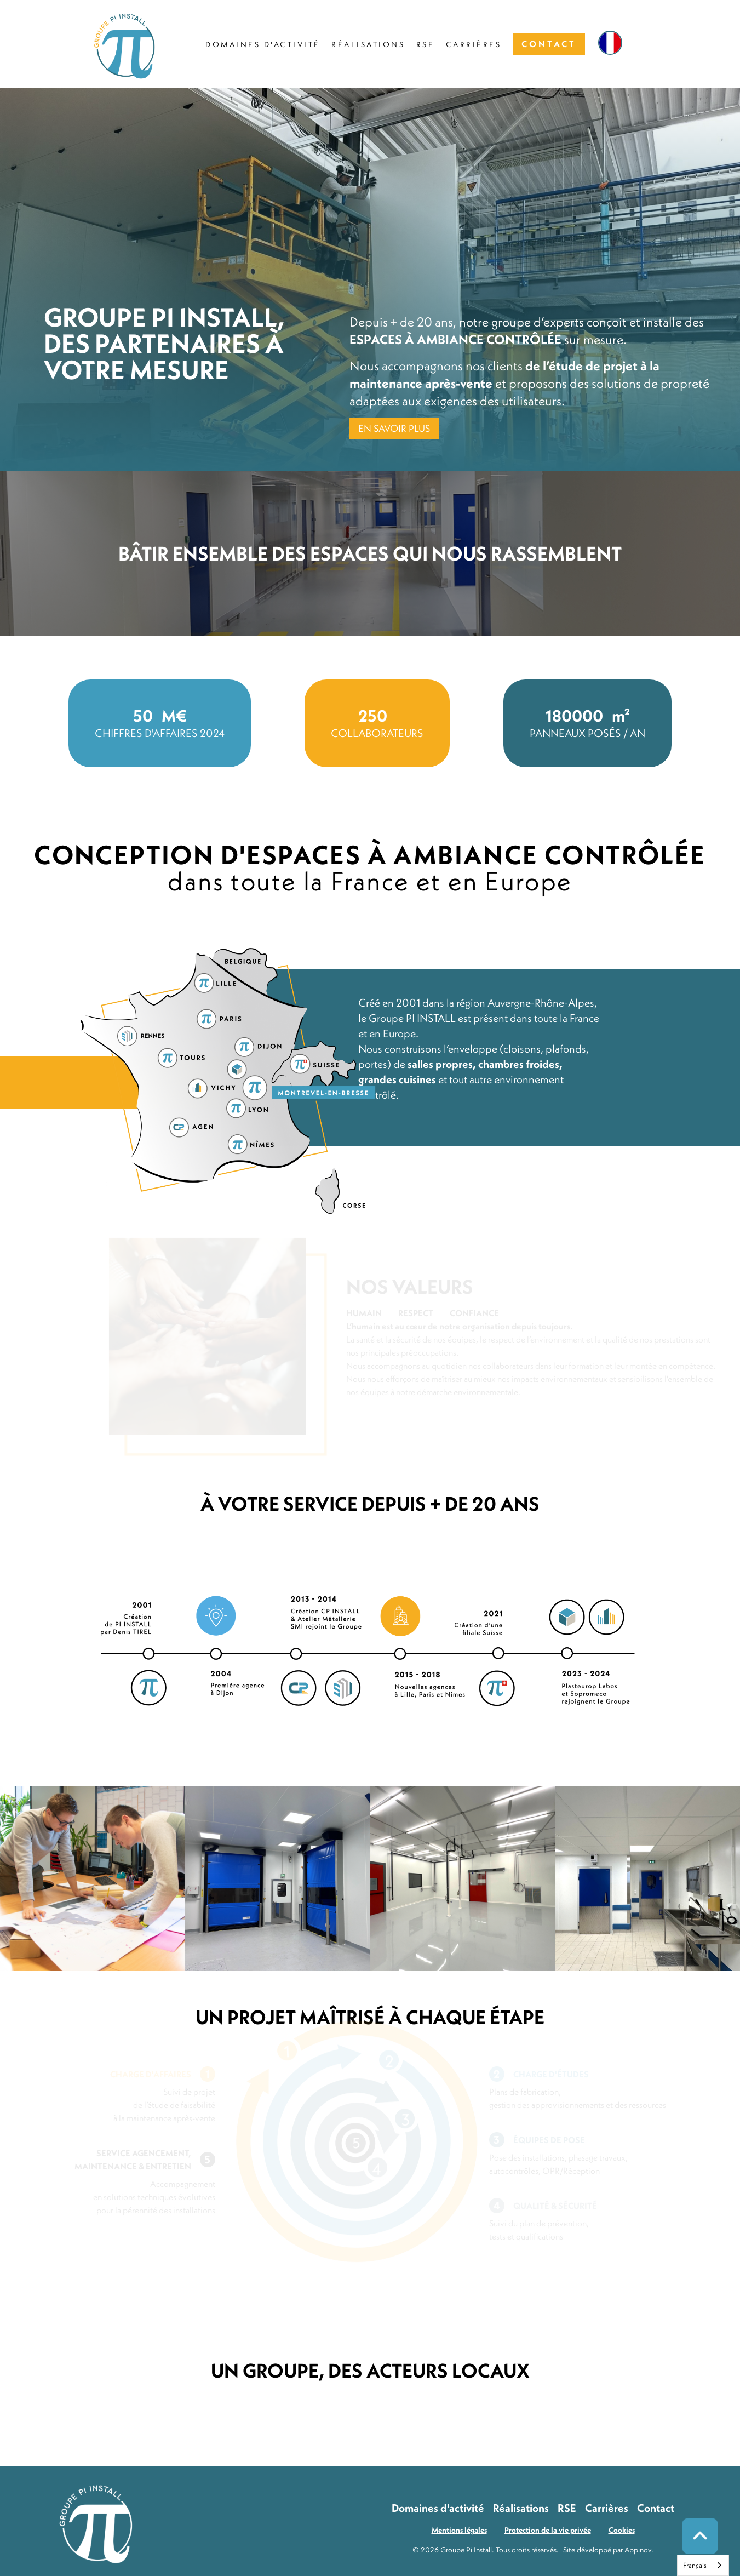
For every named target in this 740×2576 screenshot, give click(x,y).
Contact (655, 2508)
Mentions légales (459, 2530)
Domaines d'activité (438, 2508)
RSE (567, 2508)
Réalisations (521, 2508)
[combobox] (703, 2565)
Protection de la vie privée (547, 2530)
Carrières (606, 2508)
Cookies (622, 2530)
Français (695, 2565)
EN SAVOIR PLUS (394, 428)
